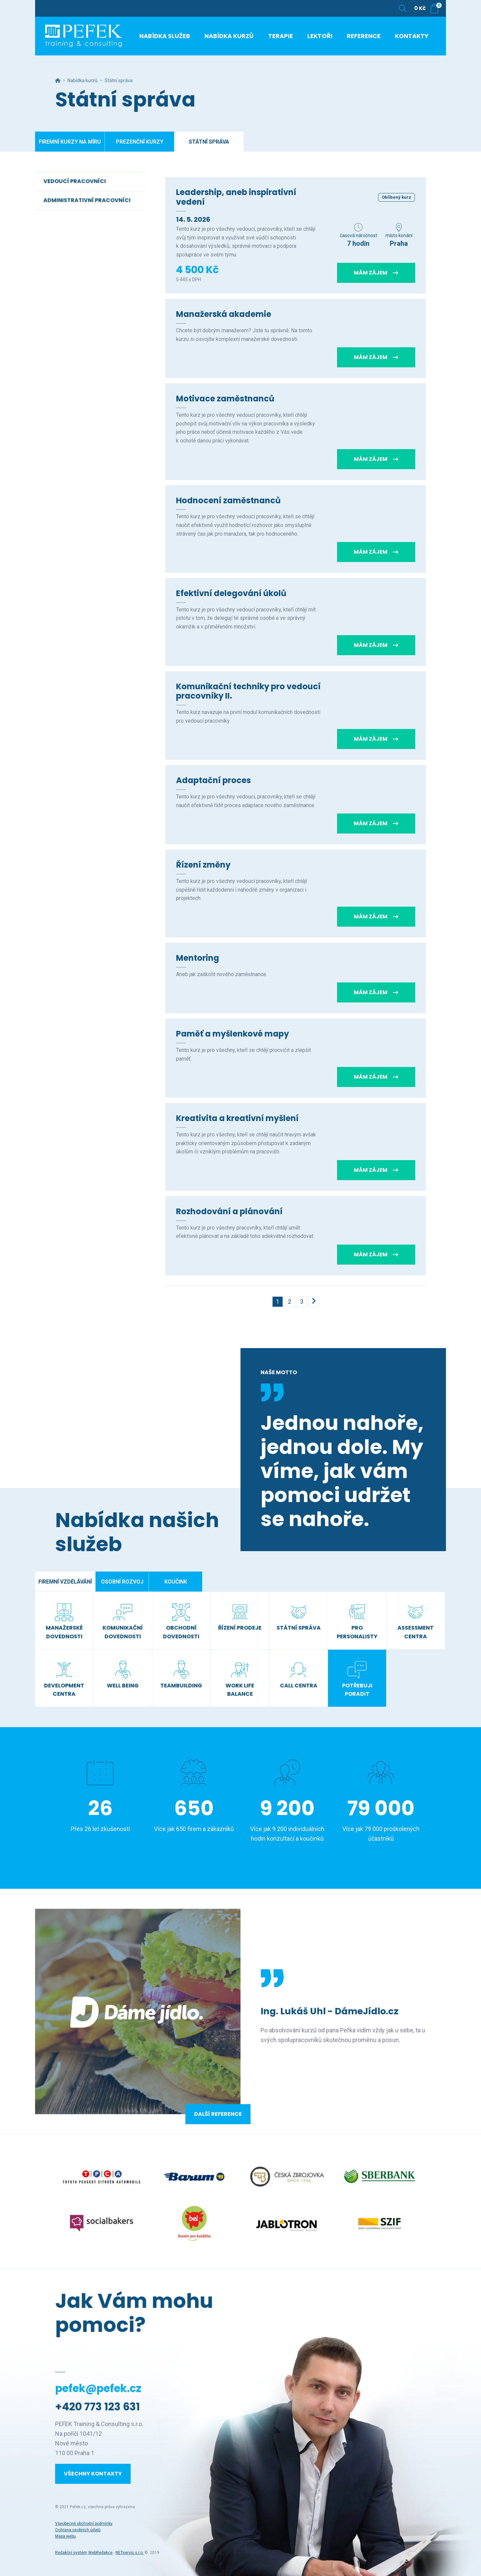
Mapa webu (65, 2536)
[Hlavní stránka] (57, 80)
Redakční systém (71, 2552)
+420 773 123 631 (97, 2406)
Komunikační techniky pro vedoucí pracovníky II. (248, 691)
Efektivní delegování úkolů (231, 593)
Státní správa (209, 142)
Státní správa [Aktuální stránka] (119, 80)
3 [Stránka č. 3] (301, 1301)
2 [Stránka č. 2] (289, 1301)
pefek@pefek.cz (98, 2388)
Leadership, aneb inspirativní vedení (236, 197)
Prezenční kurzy (139, 142)
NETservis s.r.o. (130, 2552)
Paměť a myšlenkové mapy (232, 1033)
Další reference (218, 2114)
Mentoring (197, 957)
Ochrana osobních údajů (78, 2530)
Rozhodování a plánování (229, 1211)
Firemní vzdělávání (65, 1582)
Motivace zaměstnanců (225, 398)
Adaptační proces (213, 780)
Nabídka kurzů (82, 80)
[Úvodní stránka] (85, 36)
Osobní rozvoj (122, 1582)
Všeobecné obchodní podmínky (84, 2523)
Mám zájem (376, 273)
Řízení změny (203, 864)
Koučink (175, 1582)
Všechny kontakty (93, 2473)
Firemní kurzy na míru (70, 142)
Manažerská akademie (223, 314)
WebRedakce (100, 2552)
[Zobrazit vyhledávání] (402, 8)
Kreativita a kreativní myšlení (237, 1118)
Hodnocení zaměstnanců (228, 500)
